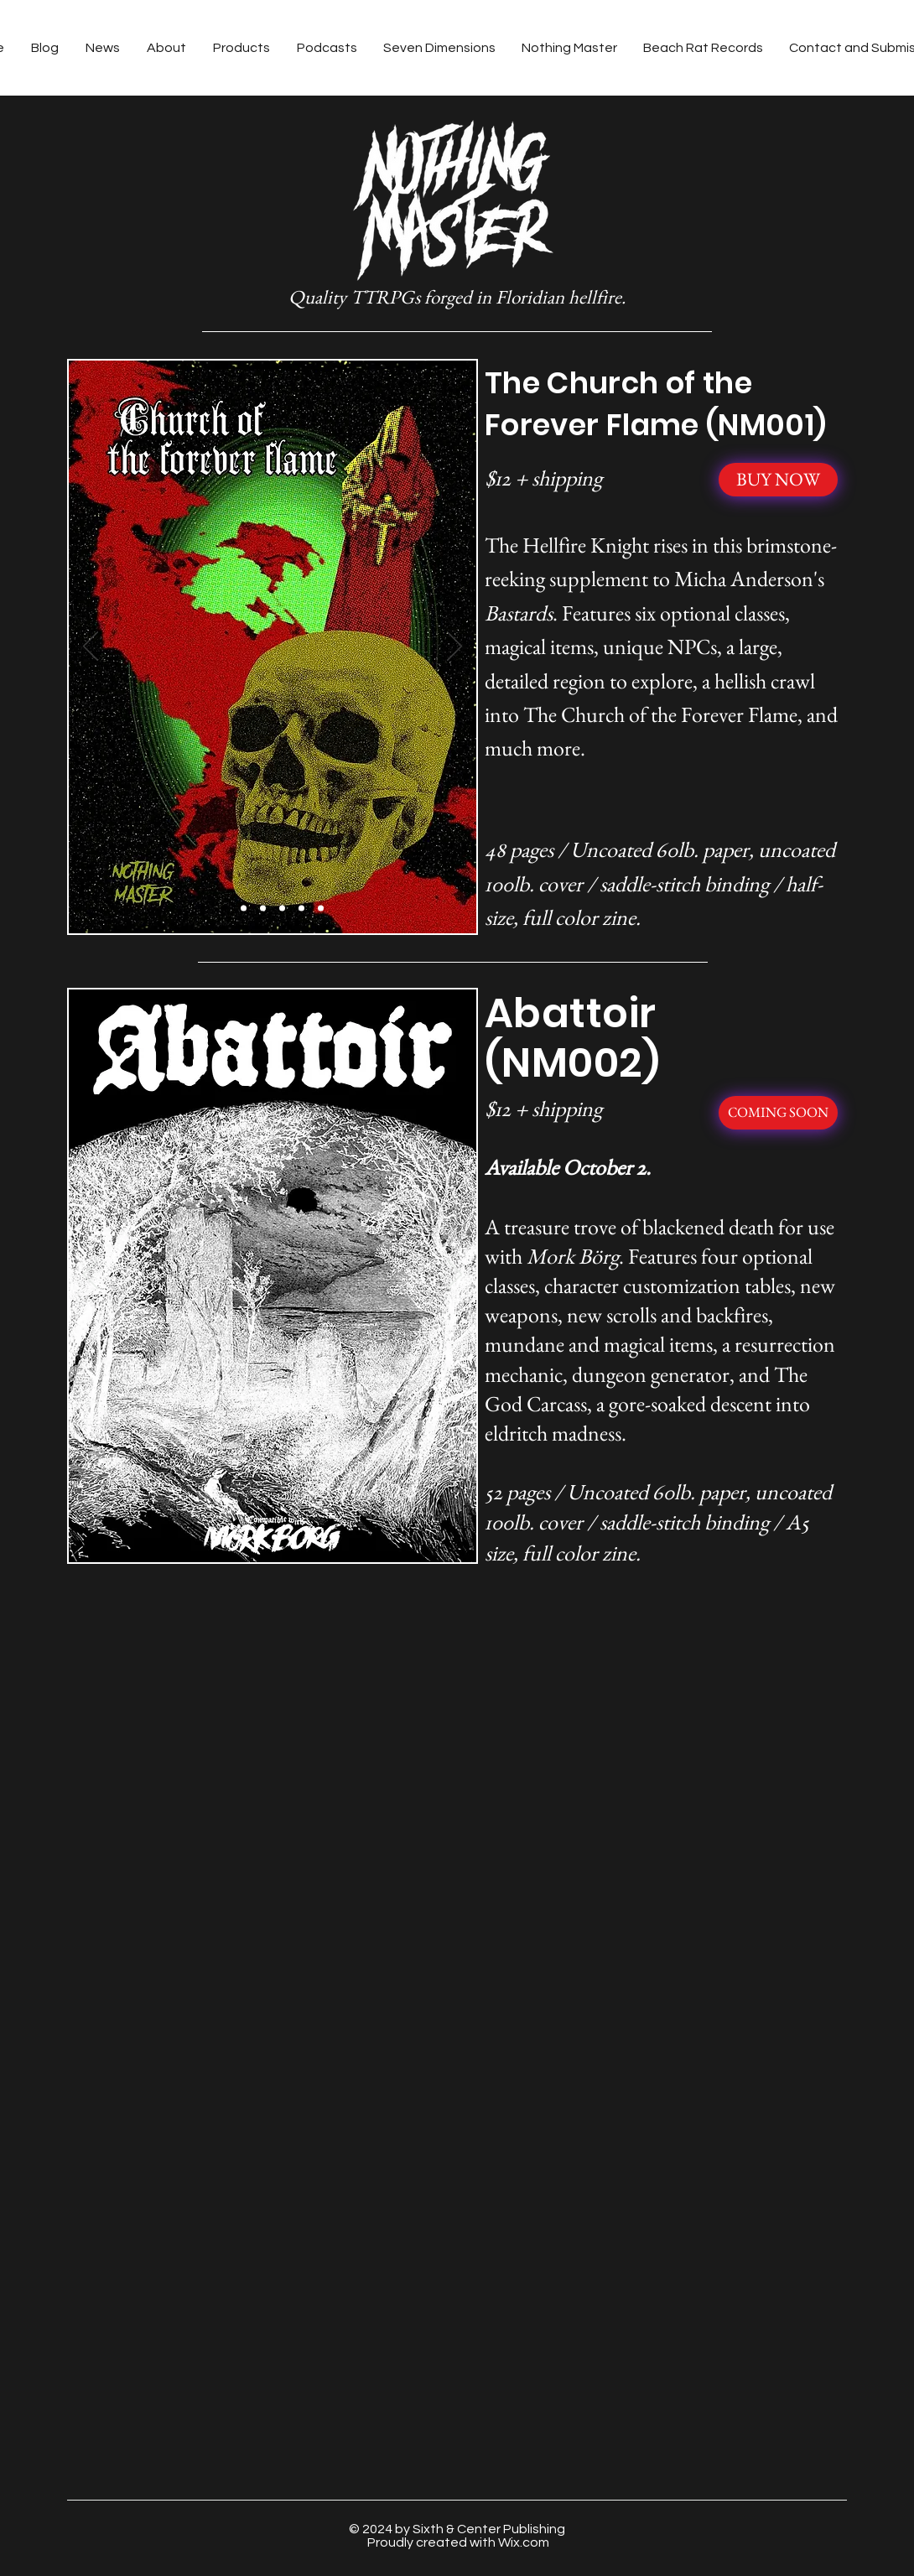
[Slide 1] (224, 908)
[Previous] (90, 647)
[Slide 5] (301, 908)
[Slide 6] (321, 908)
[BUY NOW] (778, 479)
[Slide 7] (332, 1537)
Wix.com (523, 2542)
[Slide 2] (244, 908)
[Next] (454, 647)
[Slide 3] (263, 908)
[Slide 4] (282, 908)
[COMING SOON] (778, 1113)
